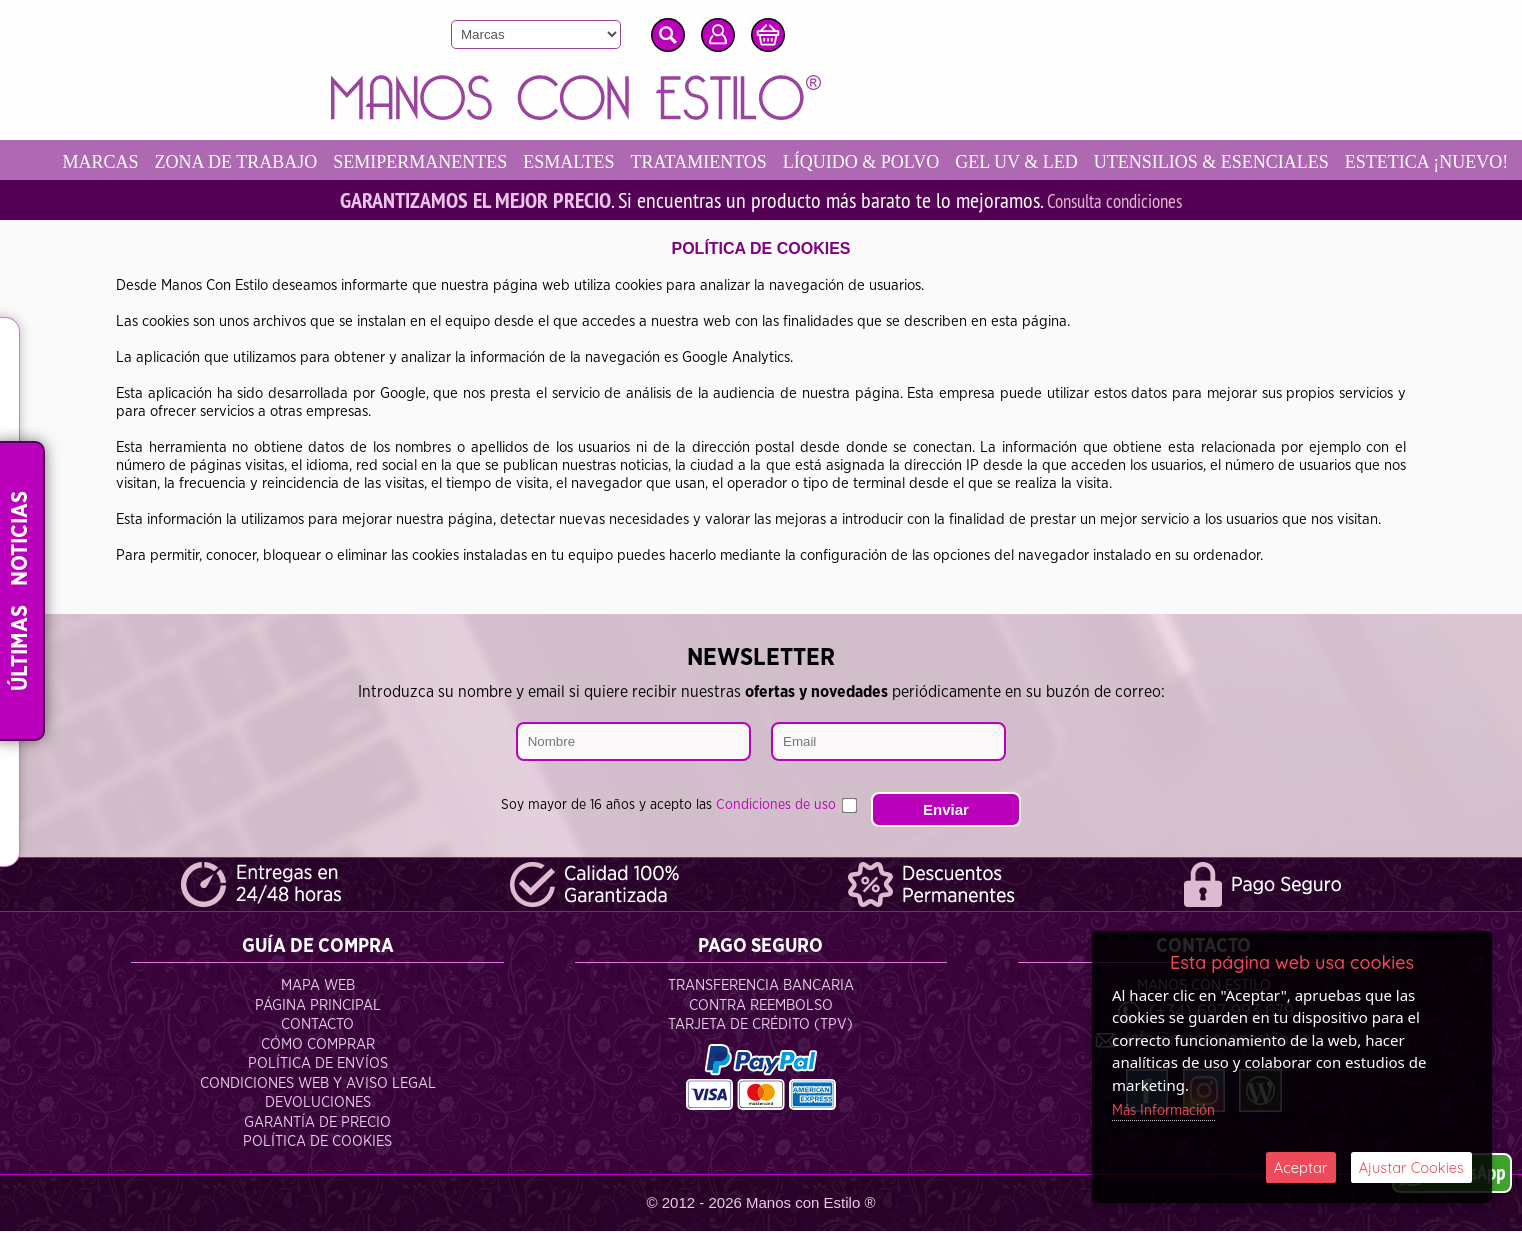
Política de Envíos (318, 1065)
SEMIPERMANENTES (455, 162)
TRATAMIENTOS (733, 162)
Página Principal (318, 1007)
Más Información (1164, 1108)
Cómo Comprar (318, 1046)
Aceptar (1300, 1166)
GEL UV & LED (1051, 162)
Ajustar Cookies (1411, 1166)
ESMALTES (603, 162)
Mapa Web (318, 987)
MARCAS (135, 162)
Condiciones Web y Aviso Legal (318, 1085)
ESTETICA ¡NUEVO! (178, 202)
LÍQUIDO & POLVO (895, 162)
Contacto (317, 1026)
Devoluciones (318, 1104)
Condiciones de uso (776, 791)
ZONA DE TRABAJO (270, 162)
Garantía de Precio (317, 1124)
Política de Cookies (317, 1143)
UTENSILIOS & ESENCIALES (1245, 162)
